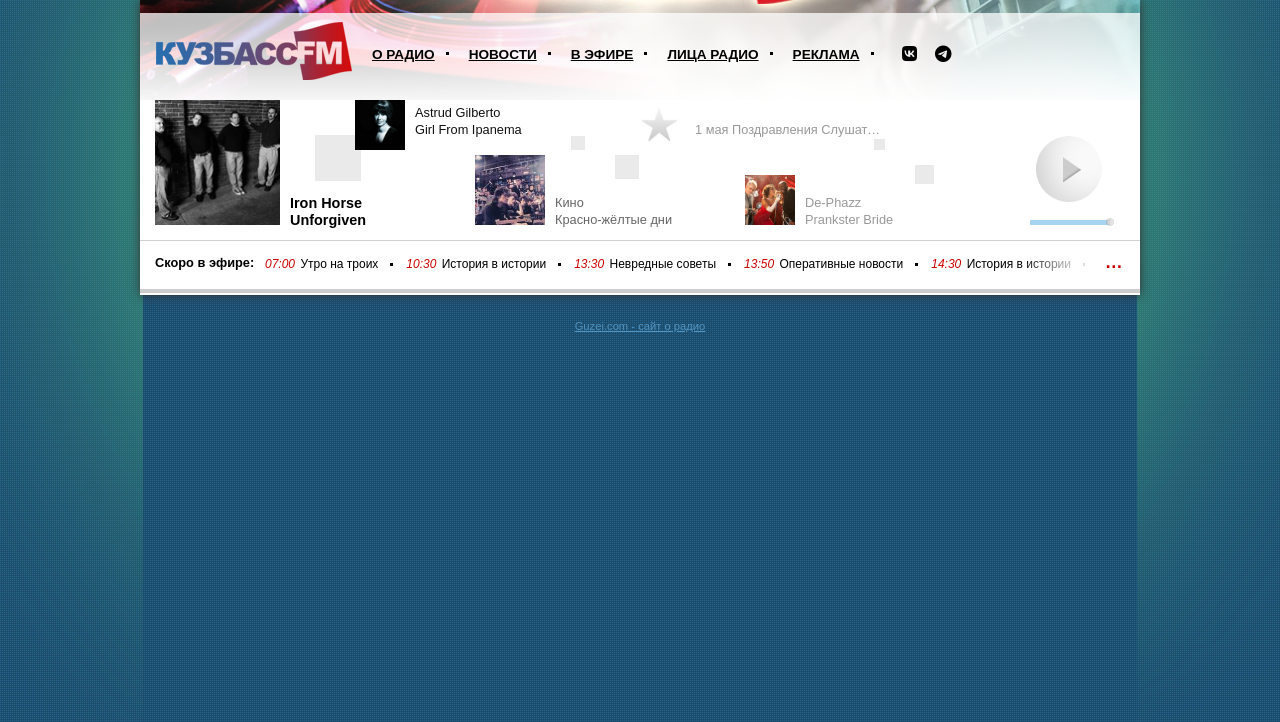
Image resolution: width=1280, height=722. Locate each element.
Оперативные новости (841, 264)
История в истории (494, 264)
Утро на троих (339, 264)
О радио (403, 54)
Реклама (826, 54)
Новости (503, 54)
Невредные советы (663, 264)
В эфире (602, 54)
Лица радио (712, 54)
